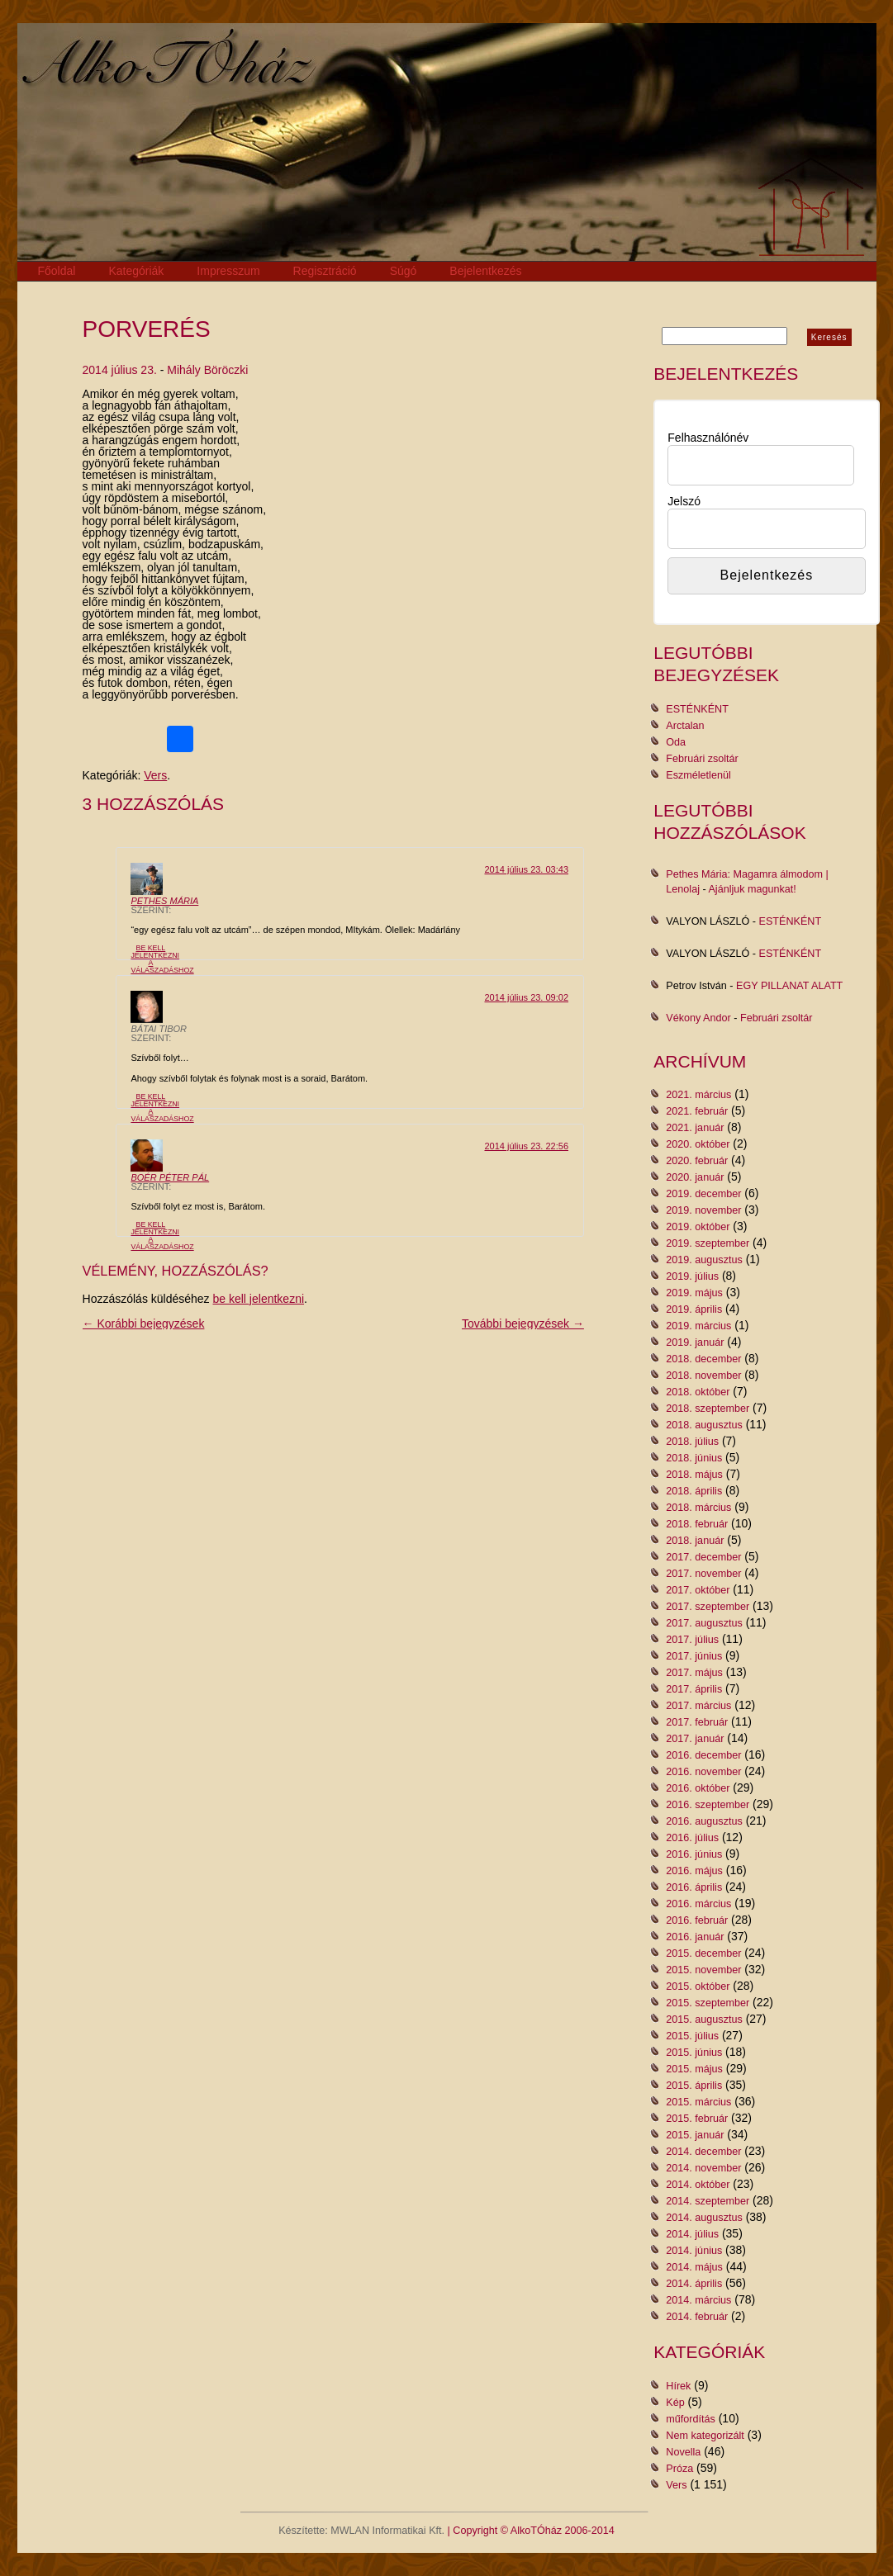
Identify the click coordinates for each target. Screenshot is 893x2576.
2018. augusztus (704, 1425)
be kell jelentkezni (259, 1298)
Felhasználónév (707, 437)
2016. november (703, 1772)
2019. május (694, 1293)
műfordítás (690, 2419)
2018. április (694, 1491)
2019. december (703, 1194)
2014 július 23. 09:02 (526, 997)
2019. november (703, 1210)
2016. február (697, 1920)
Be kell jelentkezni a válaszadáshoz (162, 958)
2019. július (692, 1276)
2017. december (703, 1557)
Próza (679, 2468)
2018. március (698, 1507)
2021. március (698, 1095)
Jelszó (684, 501)
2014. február (697, 2317)
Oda (676, 742)
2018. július (692, 1441)
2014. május (694, 2267)
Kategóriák (136, 270)
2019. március (698, 1326)
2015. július (692, 2036)
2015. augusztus (704, 2019)
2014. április (694, 2284)
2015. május (694, 2069)
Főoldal (57, 270)
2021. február (697, 1111)
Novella (683, 2452)
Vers (155, 775)
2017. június (694, 1656)
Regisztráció (325, 270)
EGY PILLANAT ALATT (789, 986)
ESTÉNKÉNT (697, 709)
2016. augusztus (704, 1821)
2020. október (697, 1144)
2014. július (692, 2234)
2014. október (697, 2184)
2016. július (692, 1838)
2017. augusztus (704, 1623)
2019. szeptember (707, 1243)
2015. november (703, 1970)
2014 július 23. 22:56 (526, 1146)
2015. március (698, 2102)
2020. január (695, 1177)
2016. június (694, 1854)
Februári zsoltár (702, 759)
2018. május (694, 1474)
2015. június (694, 2052)
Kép (675, 2402)
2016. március (698, 1904)
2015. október (697, 1986)
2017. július (692, 1640)
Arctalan (685, 726)
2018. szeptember (707, 1408)
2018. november (703, 1375)
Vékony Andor (698, 1018)
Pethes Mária (164, 901)
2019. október (697, 1227)
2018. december (703, 1359)
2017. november (703, 1573)
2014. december (703, 2151)
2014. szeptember (707, 2201)
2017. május (694, 1673)
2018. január (695, 1540)
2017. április (694, 1689)
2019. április (694, 1309)
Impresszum (228, 270)
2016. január (695, 1937)
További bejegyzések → (523, 1323)
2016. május (694, 1871)
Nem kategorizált (705, 2435)
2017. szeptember (707, 1606)
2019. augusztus (704, 1260)
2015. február (697, 2118)
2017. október (697, 1590)
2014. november (703, 2168)
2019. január (695, 1342)
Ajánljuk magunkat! (752, 889)
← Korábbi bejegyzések (144, 1323)
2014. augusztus (704, 2217)
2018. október (697, 1392)
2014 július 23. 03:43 (526, 869)
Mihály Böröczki (207, 369)
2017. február (697, 1722)
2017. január (695, 1739)
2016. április (694, 1887)
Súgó (403, 270)
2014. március (698, 2300)
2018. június (694, 1458)
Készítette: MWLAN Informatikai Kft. (361, 2530)
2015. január (695, 2135)
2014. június (694, 2250)
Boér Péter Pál (170, 1177)
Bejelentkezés (485, 270)
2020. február (697, 1161)
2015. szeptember (707, 2003)
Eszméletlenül (698, 775)
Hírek (678, 2386)
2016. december (703, 1755)
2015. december (703, 1953)
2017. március (698, 1706)
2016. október (697, 1788)
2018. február (697, 1524)
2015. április (694, 2085)
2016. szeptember (707, 1805)
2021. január (695, 1128)
